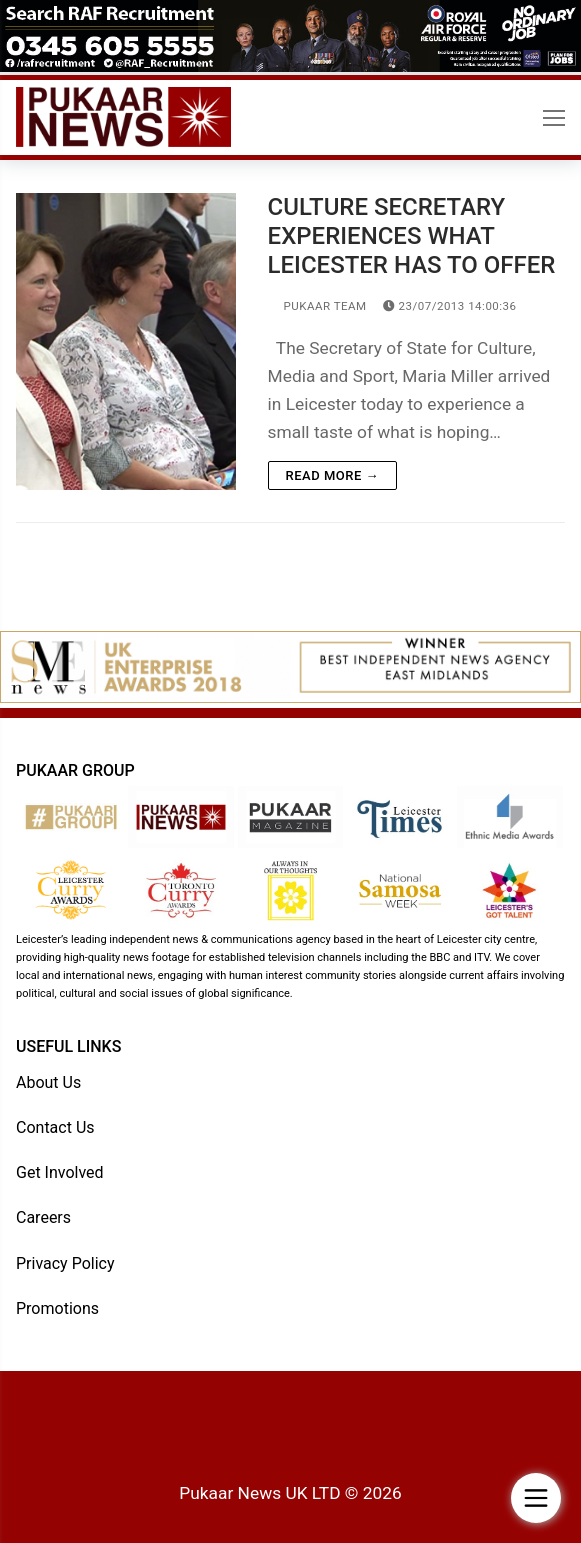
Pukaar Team (317, 306)
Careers (43, 1217)
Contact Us (55, 1127)
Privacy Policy (65, 1263)
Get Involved (60, 1172)
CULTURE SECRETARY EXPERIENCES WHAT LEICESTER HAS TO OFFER (412, 236)
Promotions (57, 1308)
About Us (48, 1082)
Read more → (332, 475)
